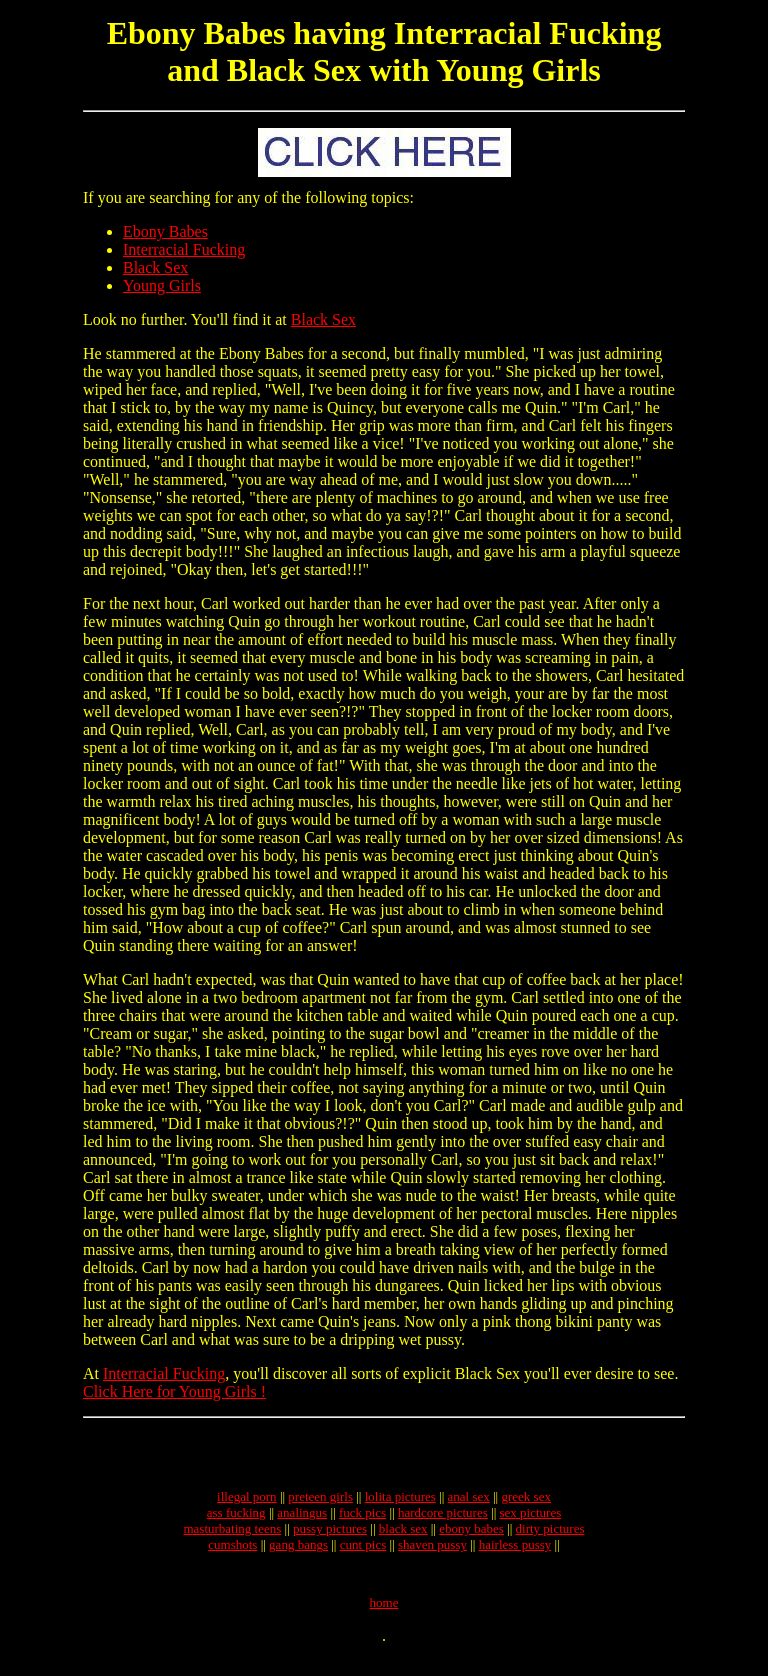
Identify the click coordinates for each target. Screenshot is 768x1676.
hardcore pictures (443, 1521)
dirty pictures (550, 1537)
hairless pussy (515, 1553)
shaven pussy (432, 1553)
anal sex (469, 1505)
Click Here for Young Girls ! (174, 1391)
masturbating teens (232, 1537)
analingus (302, 1521)
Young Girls (162, 285)
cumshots (232, 1553)
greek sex (525, 1505)
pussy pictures (330, 1537)
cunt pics (363, 1553)
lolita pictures (400, 1505)
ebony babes (471, 1537)
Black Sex (155, 267)
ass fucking (236, 1521)
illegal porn (247, 1505)
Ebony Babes (165, 231)
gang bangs (298, 1553)
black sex (403, 1537)
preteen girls (320, 1505)
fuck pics (362, 1521)
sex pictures (531, 1521)
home (384, 1617)
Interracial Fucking (184, 249)
